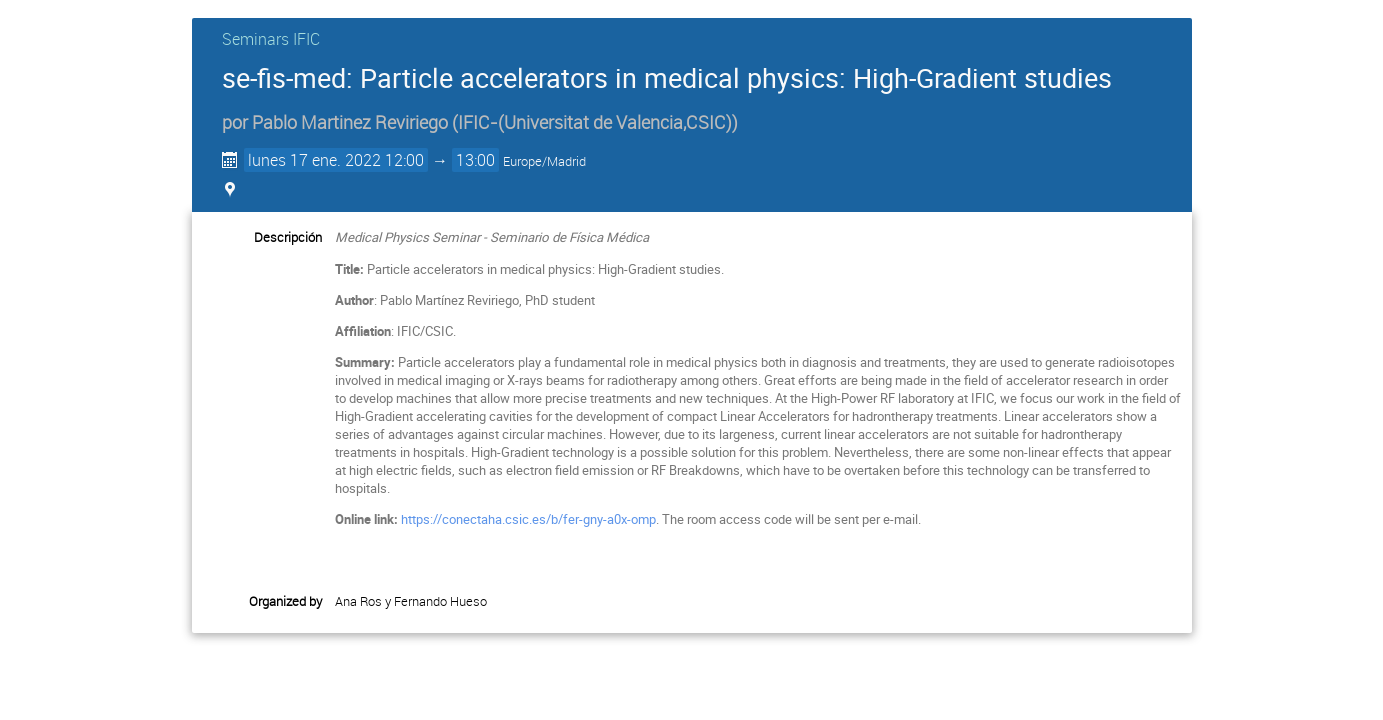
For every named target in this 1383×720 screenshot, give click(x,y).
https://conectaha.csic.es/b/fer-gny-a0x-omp (528, 519)
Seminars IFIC (271, 39)
